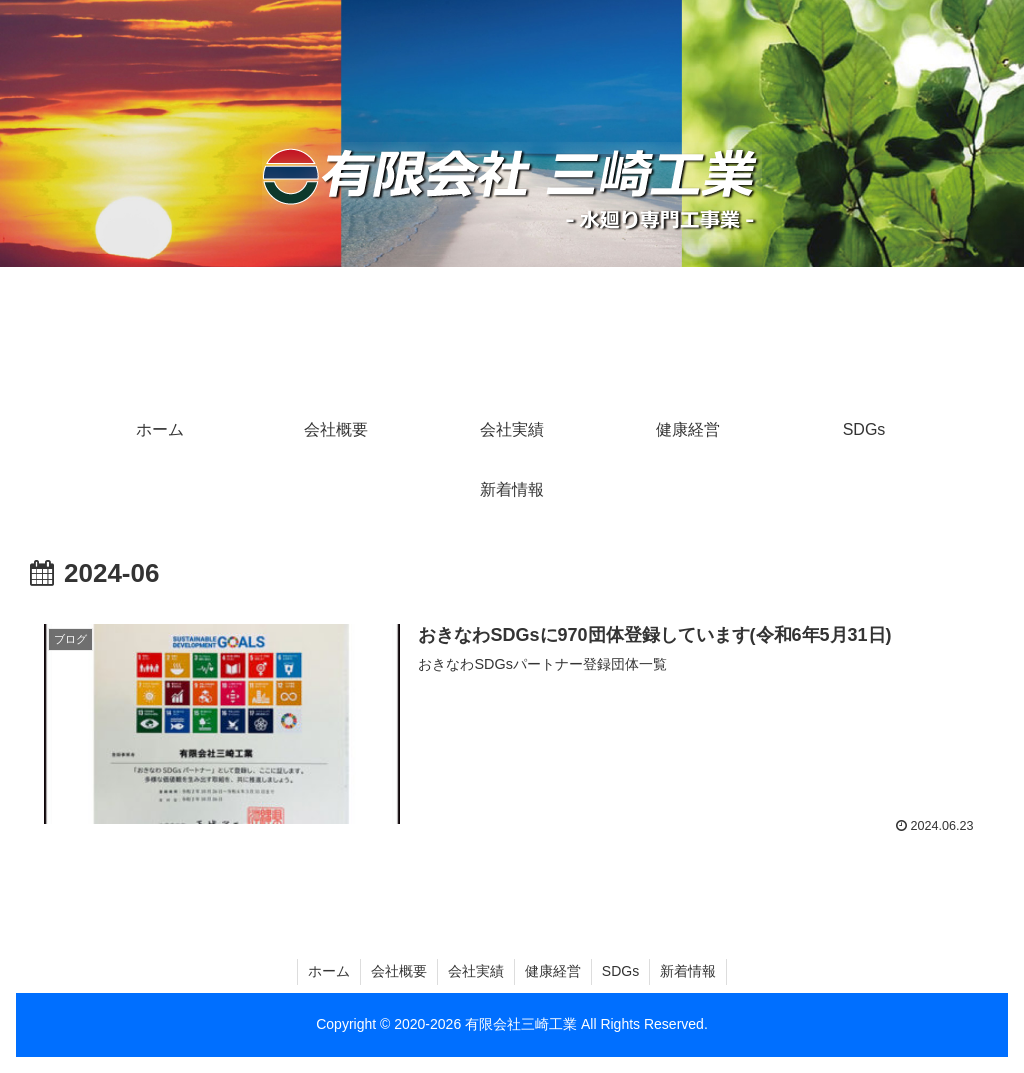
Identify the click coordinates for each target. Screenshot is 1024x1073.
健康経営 (553, 971)
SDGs (620, 971)
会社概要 (399, 971)
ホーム (329, 971)
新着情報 (688, 971)
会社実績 (476, 971)
